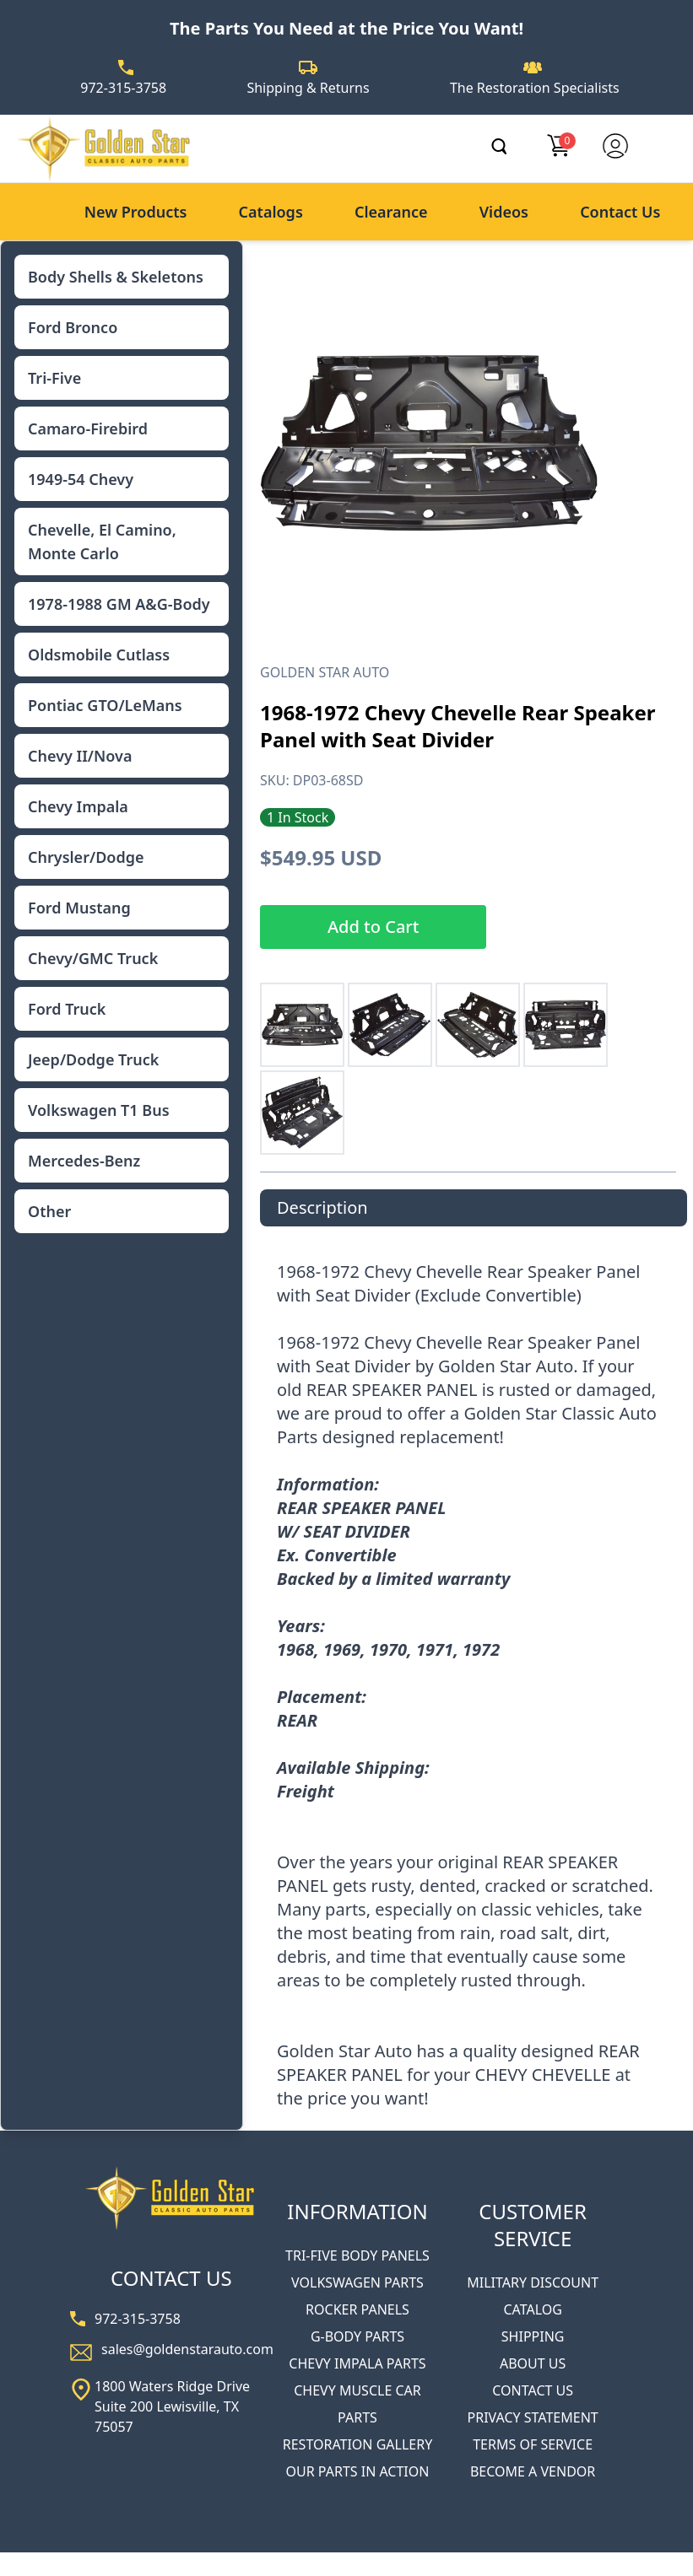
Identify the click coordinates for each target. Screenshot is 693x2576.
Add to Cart (373, 926)
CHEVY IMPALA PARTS (357, 2363)
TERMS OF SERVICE (533, 2444)
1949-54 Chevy (80, 479)
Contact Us (620, 212)
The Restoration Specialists (535, 87)
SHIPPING (533, 2336)
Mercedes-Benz (84, 1161)
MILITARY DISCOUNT (532, 2282)
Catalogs (271, 212)
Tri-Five (54, 378)
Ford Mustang (79, 907)
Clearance (391, 212)
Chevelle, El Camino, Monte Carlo (102, 541)
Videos (503, 212)
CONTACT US (532, 2390)
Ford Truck (67, 1009)
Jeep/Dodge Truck (93, 1059)
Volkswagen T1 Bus (99, 1110)
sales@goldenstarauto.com (187, 2349)
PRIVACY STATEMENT (533, 2417)
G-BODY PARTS (357, 2336)
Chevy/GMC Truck (93, 958)
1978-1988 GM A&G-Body (119, 604)
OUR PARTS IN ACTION (358, 2471)
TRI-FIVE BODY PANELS (357, 2255)
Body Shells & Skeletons (115, 277)
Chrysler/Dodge (85, 857)
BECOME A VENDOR (532, 2471)
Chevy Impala (78, 806)
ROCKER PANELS (357, 2309)
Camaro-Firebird (88, 428)
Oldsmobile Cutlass (99, 654)
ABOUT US (533, 2363)
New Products (135, 212)
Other (49, 1211)
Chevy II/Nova (80, 756)
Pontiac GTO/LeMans (105, 705)
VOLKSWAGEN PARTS (357, 2282)
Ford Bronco (72, 327)
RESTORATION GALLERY (357, 2444)
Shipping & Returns (307, 87)
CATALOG (532, 2309)
